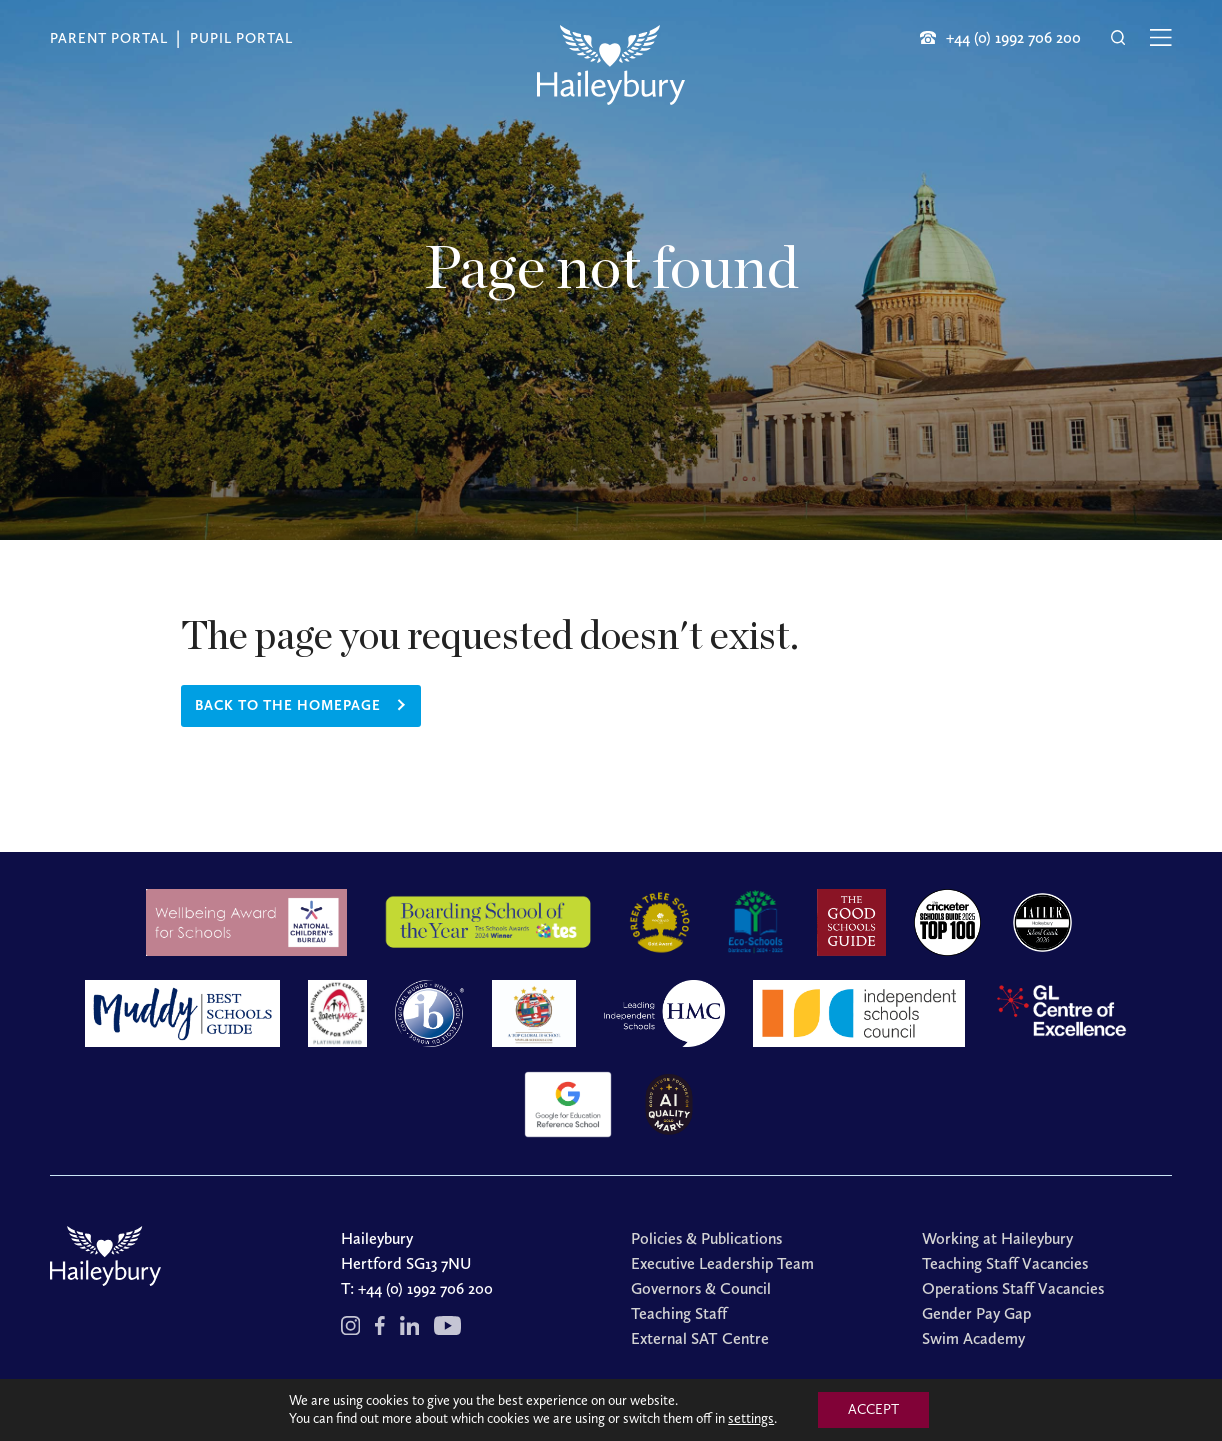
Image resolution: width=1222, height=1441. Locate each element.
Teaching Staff (679, 1313)
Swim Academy (973, 1338)
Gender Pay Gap (976, 1313)
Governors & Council (701, 1288)
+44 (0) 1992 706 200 (425, 1288)
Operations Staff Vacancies (1013, 1288)
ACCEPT (873, 1409)
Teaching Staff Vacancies (1005, 1263)
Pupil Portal (241, 38)
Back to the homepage (288, 705)
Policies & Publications (706, 1238)
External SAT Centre (700, 1338)
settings (751, 1418)
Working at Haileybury (997, 1238)
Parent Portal (109, 38)
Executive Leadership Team (722, 1263)
